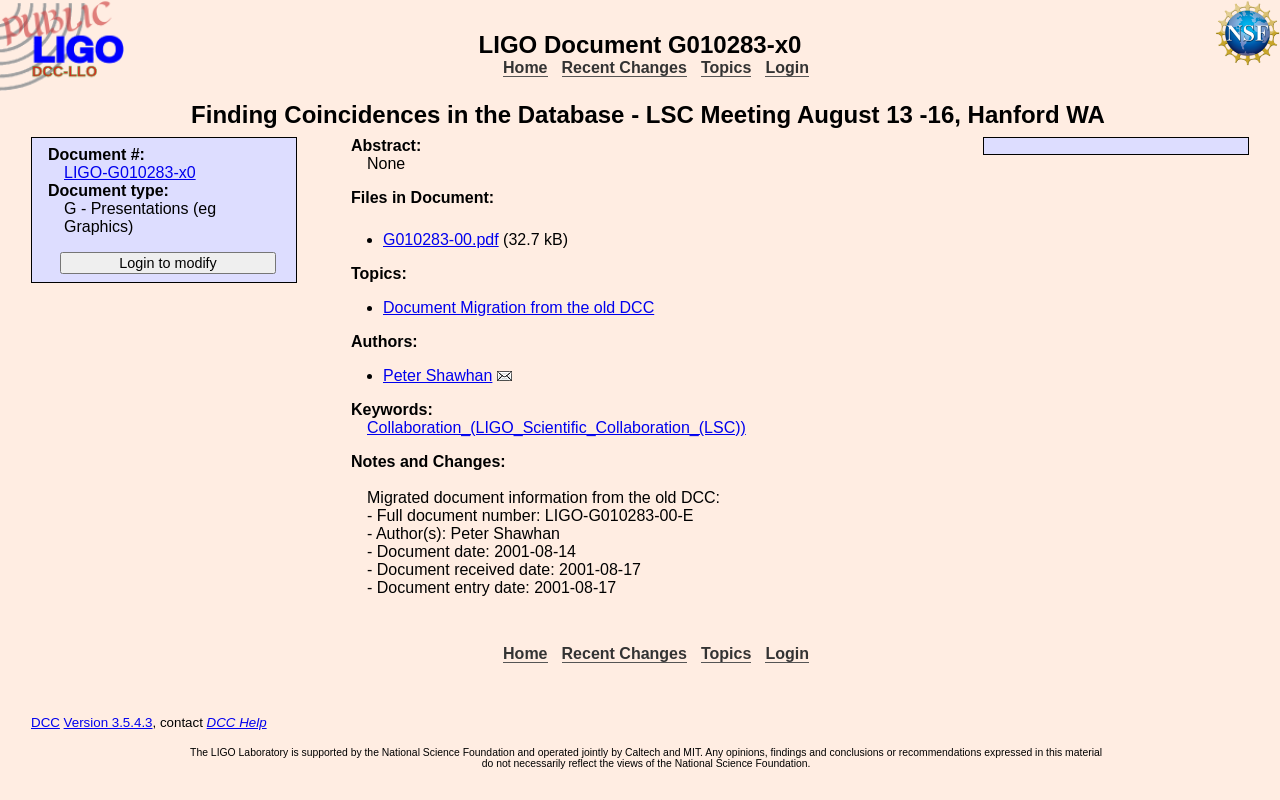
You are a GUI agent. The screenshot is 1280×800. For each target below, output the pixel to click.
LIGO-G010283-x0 (130, 172)
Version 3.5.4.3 (108, 722)
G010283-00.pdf (441, 239)
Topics (726, 67)
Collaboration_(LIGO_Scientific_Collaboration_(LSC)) (556, 427)
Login (787, 67)
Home (525, 67)
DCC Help (237, 722)
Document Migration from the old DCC (518, 307)
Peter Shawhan (437, 375)
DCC (45, 722)
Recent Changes (624, 67)
